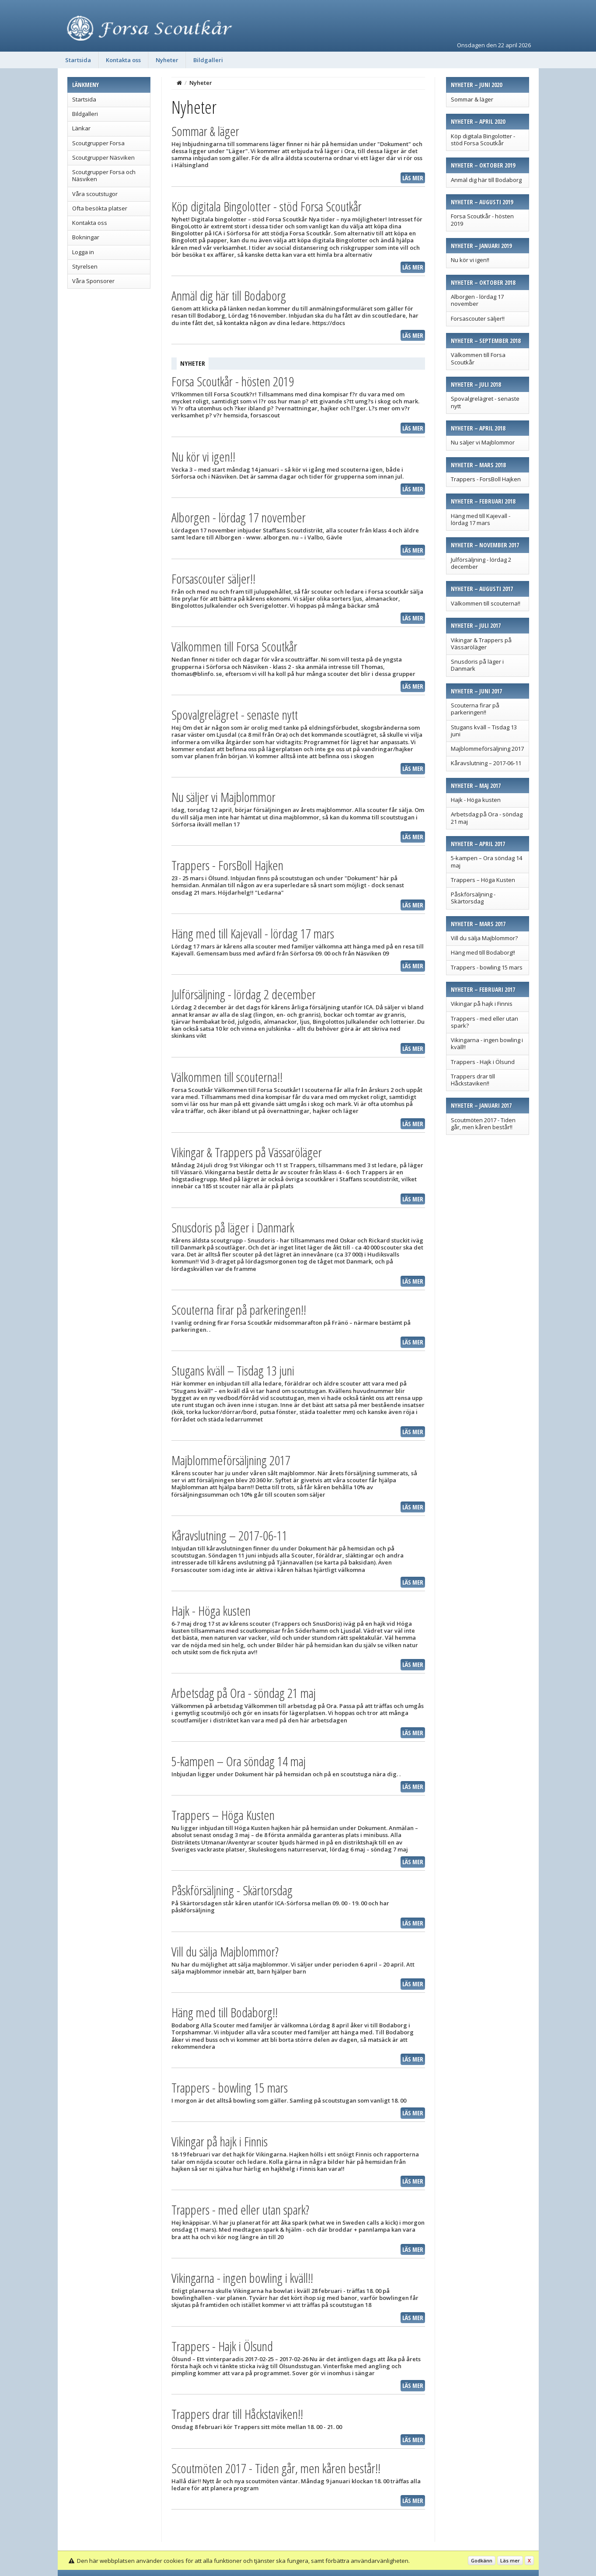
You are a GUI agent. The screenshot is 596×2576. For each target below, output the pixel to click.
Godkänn (481, 2560)
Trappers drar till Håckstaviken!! (473, 1079)
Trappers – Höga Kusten (483, 880)
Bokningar (85, 237)
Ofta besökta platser (99, 208)
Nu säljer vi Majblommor (483, 442)
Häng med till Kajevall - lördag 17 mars (480, 519)
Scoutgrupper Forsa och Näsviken (104, 175)
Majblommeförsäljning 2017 (487, 748)
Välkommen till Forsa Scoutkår (478, 358)
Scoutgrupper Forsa (98, 143)
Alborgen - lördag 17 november (477, 300)
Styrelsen (85, 266)
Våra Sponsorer (93, 281)
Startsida (78, 60)
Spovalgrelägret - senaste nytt (485, 402)
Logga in (83, 252)
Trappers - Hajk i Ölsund (483, 1062)
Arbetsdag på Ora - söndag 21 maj (487, 817)
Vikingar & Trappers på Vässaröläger (481, 643)
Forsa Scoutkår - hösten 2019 (482, 219)
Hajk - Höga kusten (476, 800)
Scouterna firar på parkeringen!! (475, 708)
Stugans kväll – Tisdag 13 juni (484, 730)
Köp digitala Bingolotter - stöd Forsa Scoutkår (483, 139)
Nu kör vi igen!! (470, 260)
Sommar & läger (472, 99)
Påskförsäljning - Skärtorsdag (473, 897)
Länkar (81, 128)
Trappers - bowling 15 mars (487, 967)
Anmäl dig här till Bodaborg (486, 180)
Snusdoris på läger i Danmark (477, 665)
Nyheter (167, 60)
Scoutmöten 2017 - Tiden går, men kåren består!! (483, 1123)
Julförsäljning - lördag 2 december (481, 563)
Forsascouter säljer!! (478, 318)
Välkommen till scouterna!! (485, 603)
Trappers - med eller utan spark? (484, 1022)
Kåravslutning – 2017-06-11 (486, 763)
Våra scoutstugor (95, 194)
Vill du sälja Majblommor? (484, 938)
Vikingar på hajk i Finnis (481, 1004)
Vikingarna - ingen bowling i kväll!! (487, 1043)
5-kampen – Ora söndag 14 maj (486, 861)
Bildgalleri (208, 60)
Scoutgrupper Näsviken (103, 157)
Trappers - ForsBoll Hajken (486, 479)
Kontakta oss (123, 60)
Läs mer (412, 178)
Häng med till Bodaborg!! (483, 952)
